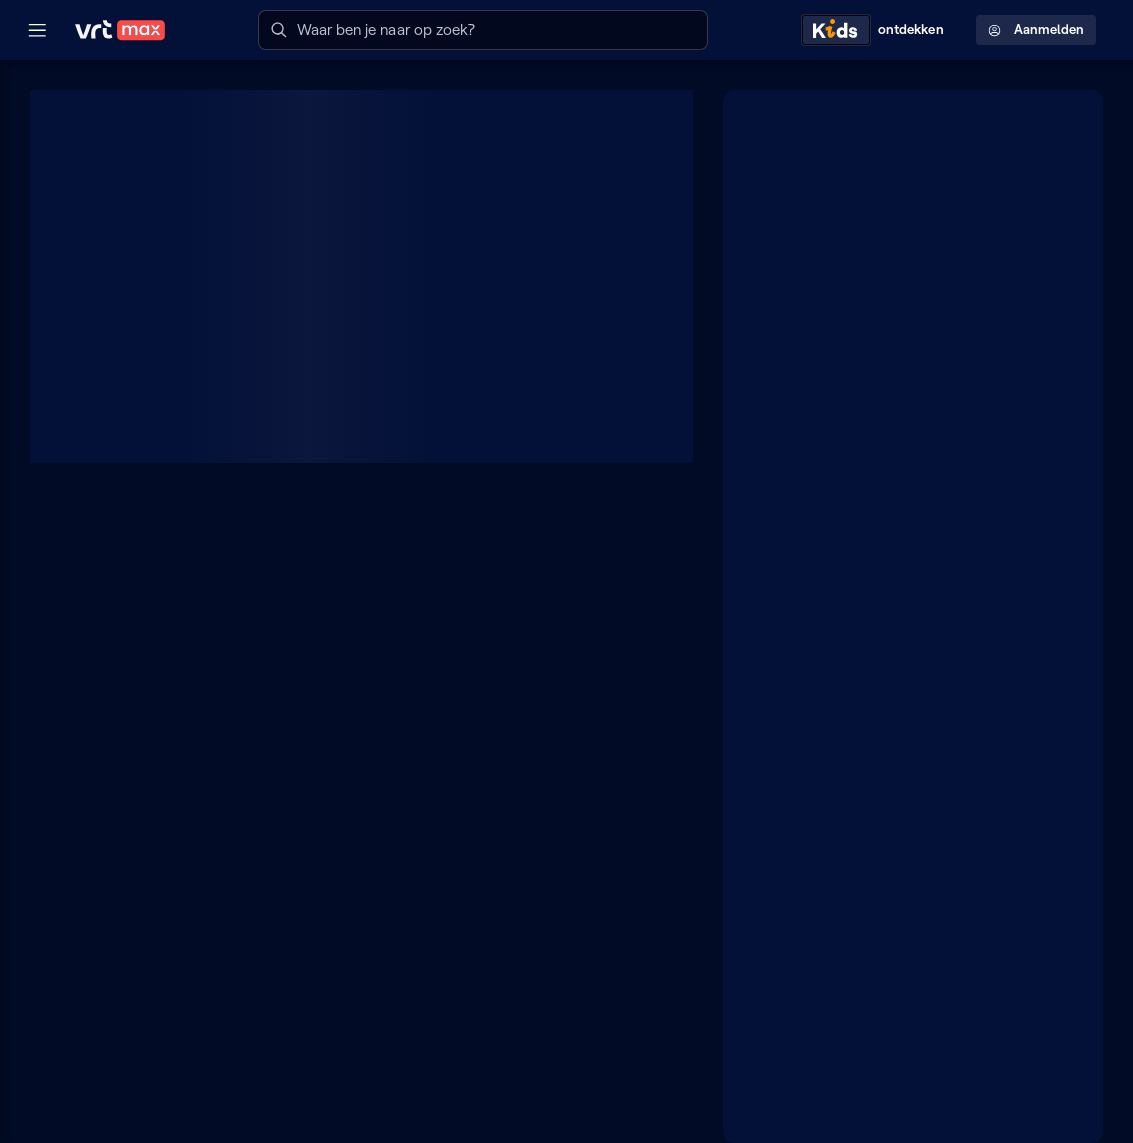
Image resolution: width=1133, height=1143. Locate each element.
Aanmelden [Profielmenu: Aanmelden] (1036, 29)
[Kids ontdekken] (877, 30)
